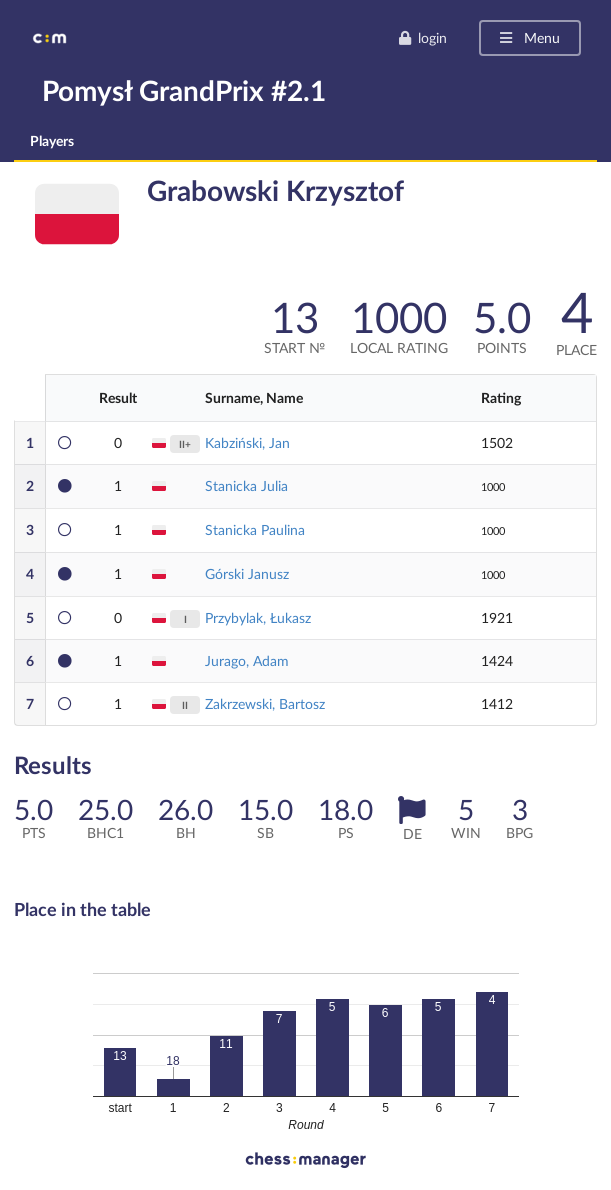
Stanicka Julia (246, 485)
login (422, 37)
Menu (528, 37)
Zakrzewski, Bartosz (265, 703)
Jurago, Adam (247, 660)
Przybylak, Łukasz (258, 617)
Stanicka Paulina (255, 529)
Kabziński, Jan (247, 442)
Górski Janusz (247, 573)
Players (52, 140)
